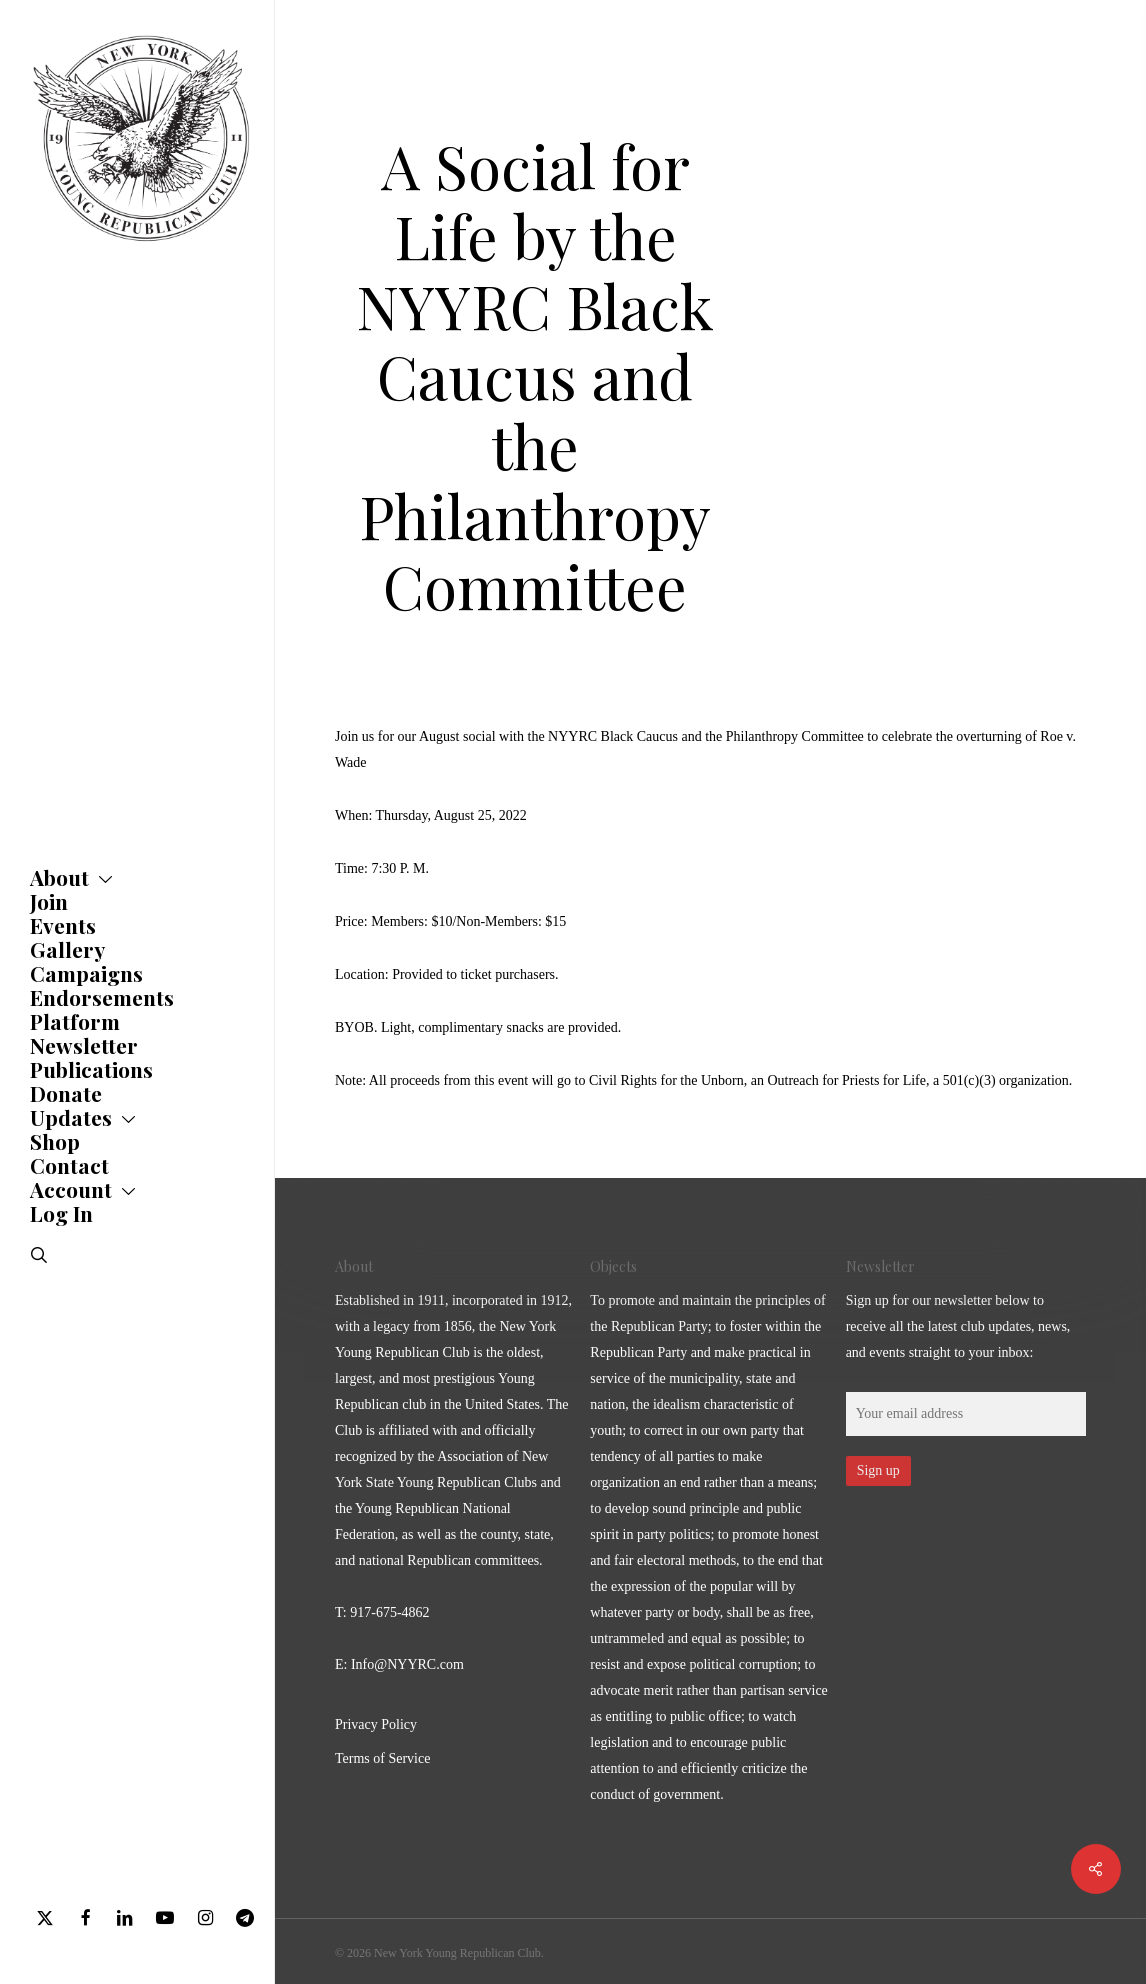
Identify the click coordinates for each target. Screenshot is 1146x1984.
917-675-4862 (389, 1612)
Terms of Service (382, 1758)
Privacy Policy (376, 1724)
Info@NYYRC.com (407, 1664)
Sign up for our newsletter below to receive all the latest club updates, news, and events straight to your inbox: (958, 1326)
